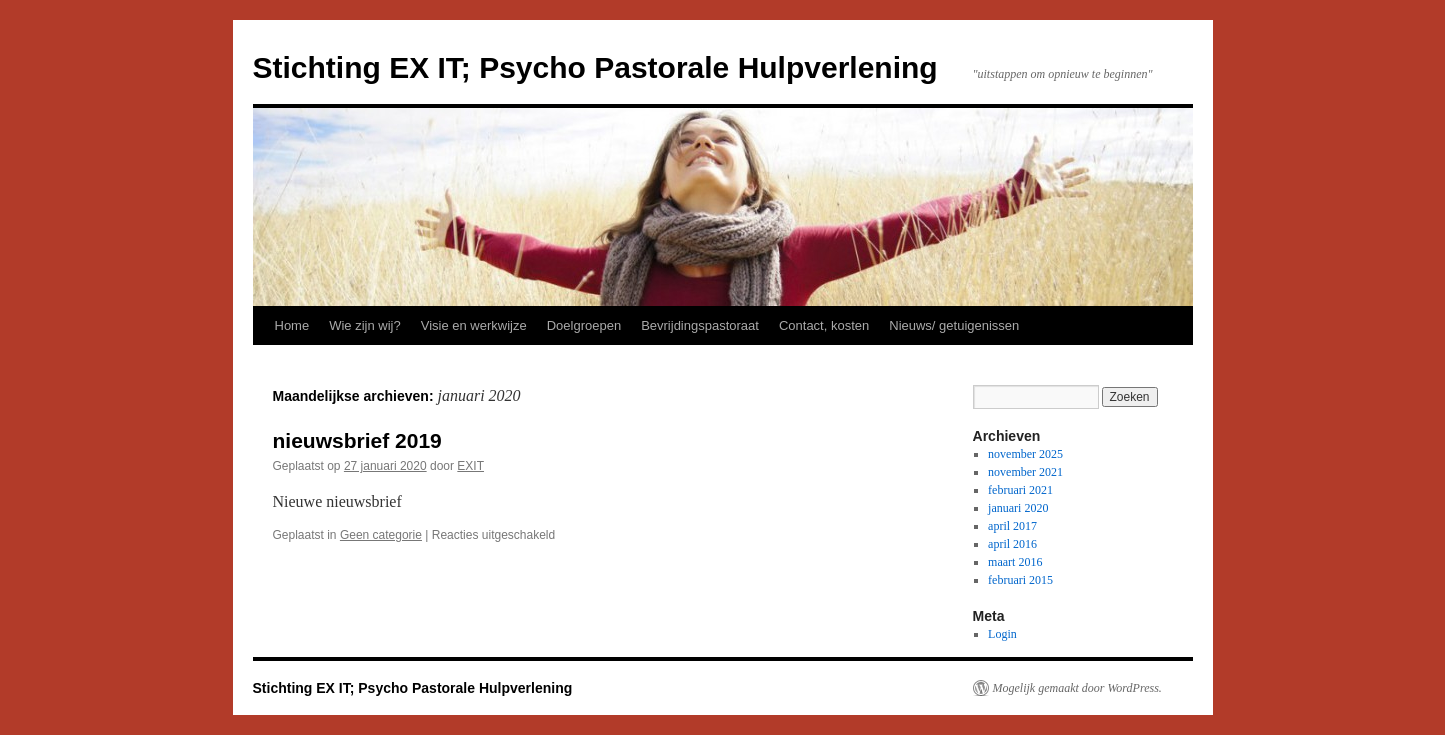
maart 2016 (1015, 562)
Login (1002, 634)
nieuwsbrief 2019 (357, 440)
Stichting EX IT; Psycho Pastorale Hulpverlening (595, 67)
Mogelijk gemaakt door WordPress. (1077, 688)
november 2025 (1025, 454)
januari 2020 (1018, 508)
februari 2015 (1020, 580)
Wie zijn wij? (365, 325)
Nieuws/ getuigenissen (954, 325)
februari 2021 (1020, 490)
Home (292, 325)
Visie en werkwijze (474, 325)
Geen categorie (381, 535)
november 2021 (1025, 472)
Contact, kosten (824, 325)
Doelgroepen (584, 325)
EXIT (470, 466)
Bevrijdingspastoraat (700, 325)
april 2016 (1012, 544)
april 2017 (1012, 526)
